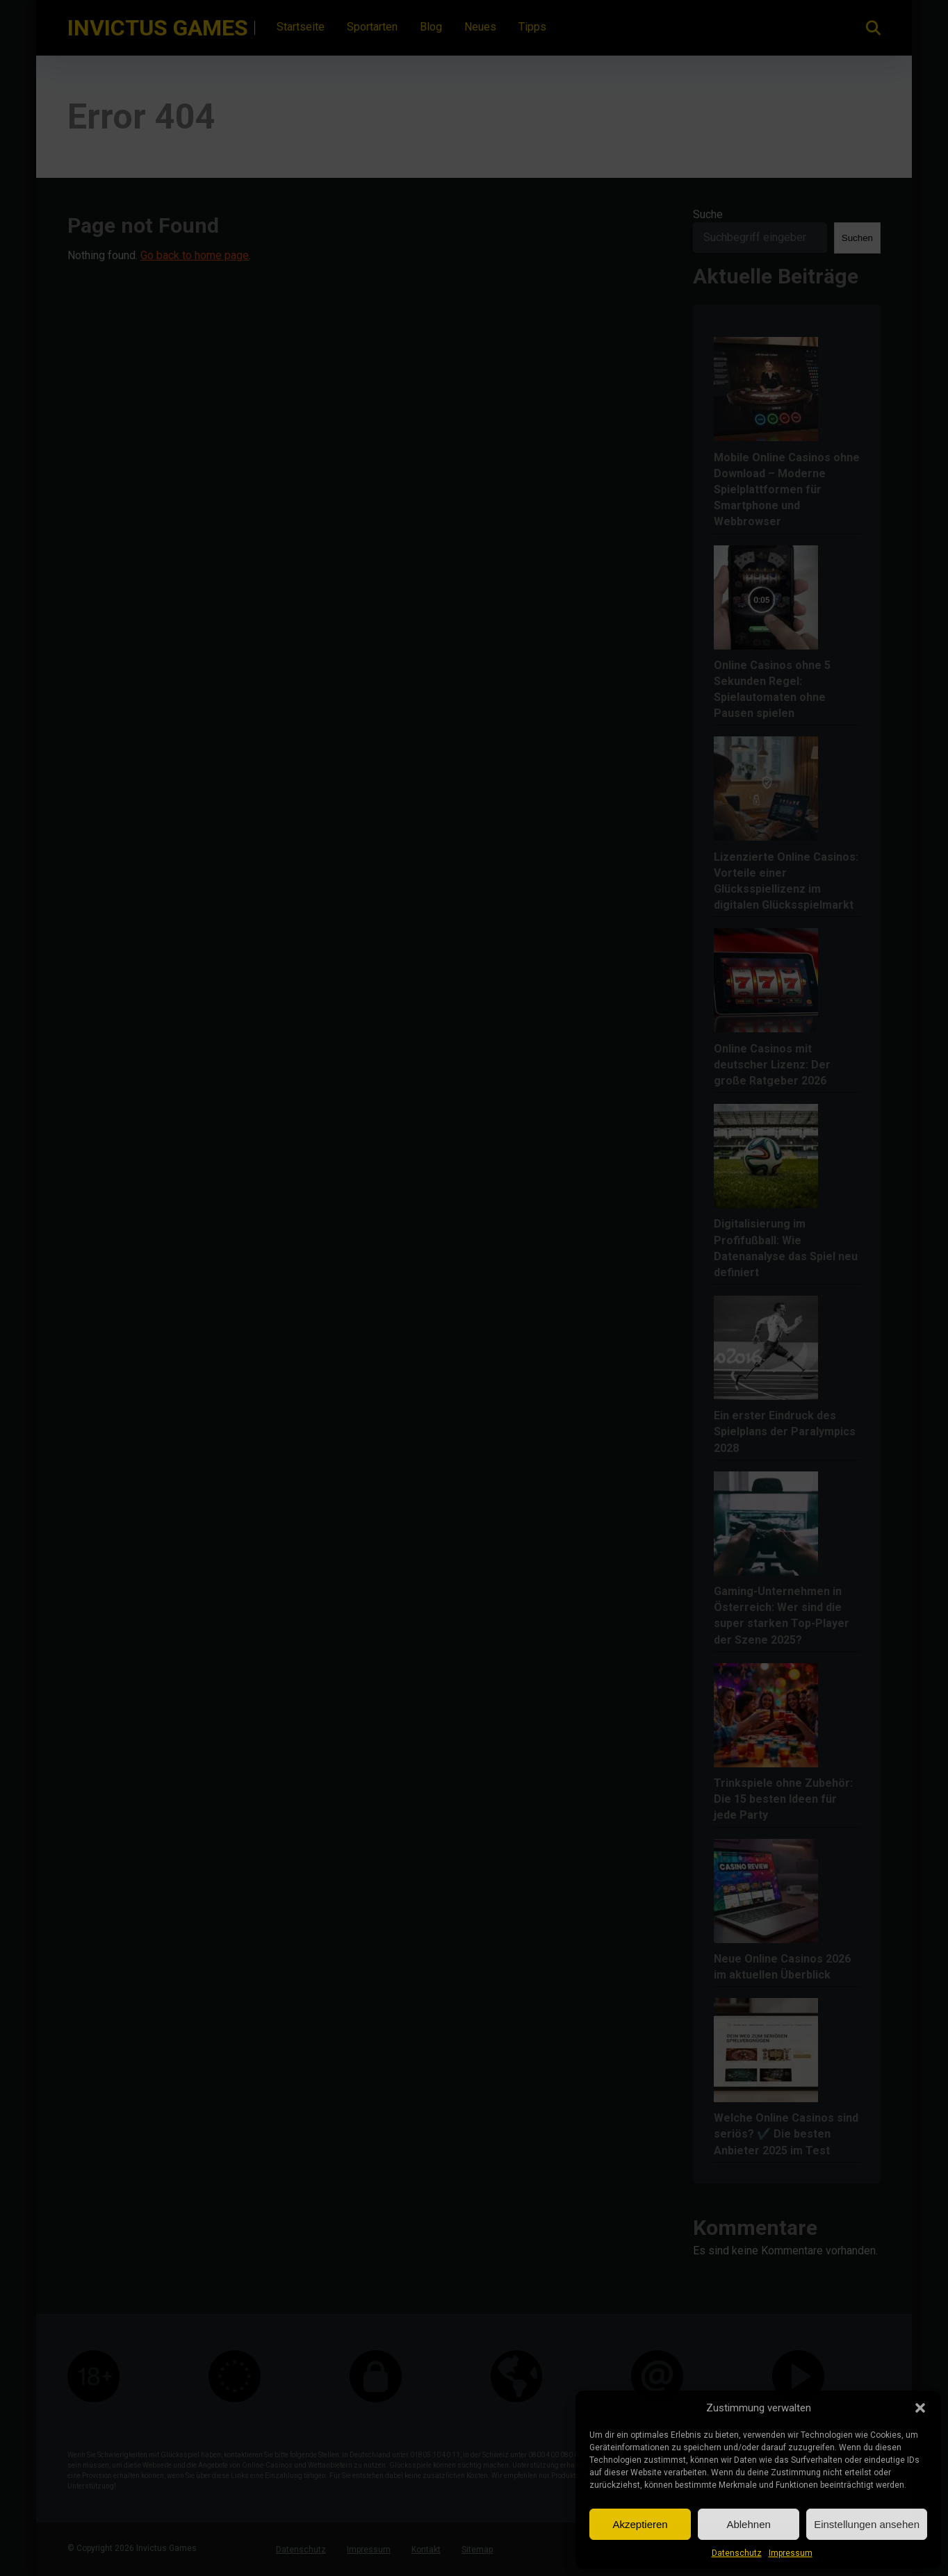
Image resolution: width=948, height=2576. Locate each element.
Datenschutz (737, 2553)
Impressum (790, 2553)
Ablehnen (748, 2524)
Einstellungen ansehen (867, 2524)
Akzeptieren (639, 2524)
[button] (920, 2408)
